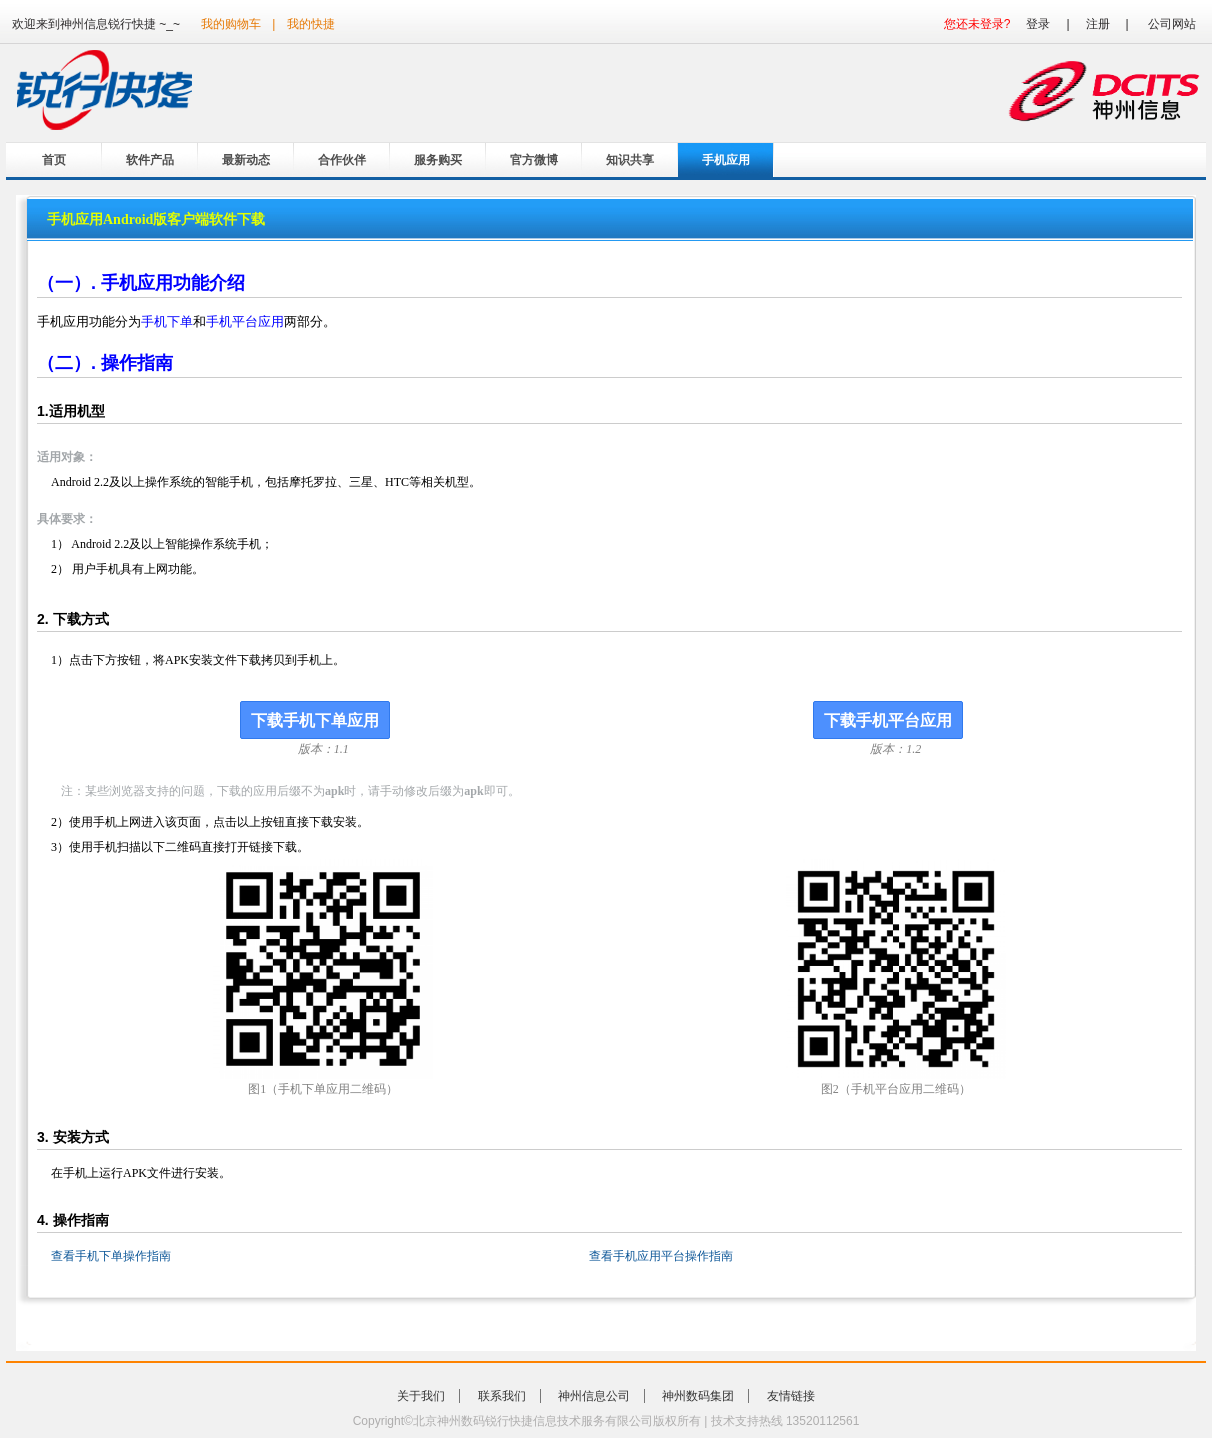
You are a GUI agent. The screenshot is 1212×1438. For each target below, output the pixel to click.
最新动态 (246, 160)
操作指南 (137, 363)
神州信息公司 (594, 1396)
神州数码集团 (698, 1396)
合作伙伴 (342, 160)
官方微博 (534, 160)
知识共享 (630, 160)
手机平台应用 (245, 321)
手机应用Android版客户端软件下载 (156, 219)
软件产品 (150, 160)
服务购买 (438, 160)
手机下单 (167, 321)
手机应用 (726, 160)
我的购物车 (231, 24)
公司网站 (1172, 24)
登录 (1038, 24)
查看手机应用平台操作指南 (661, 1256)
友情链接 (791, 1396)
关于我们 (421, 1396)
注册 (1098, 24)
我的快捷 (311, 24)
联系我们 (502, 1396)
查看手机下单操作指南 (111, 1256)
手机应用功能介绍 (173, 283)
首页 (54, 160)
